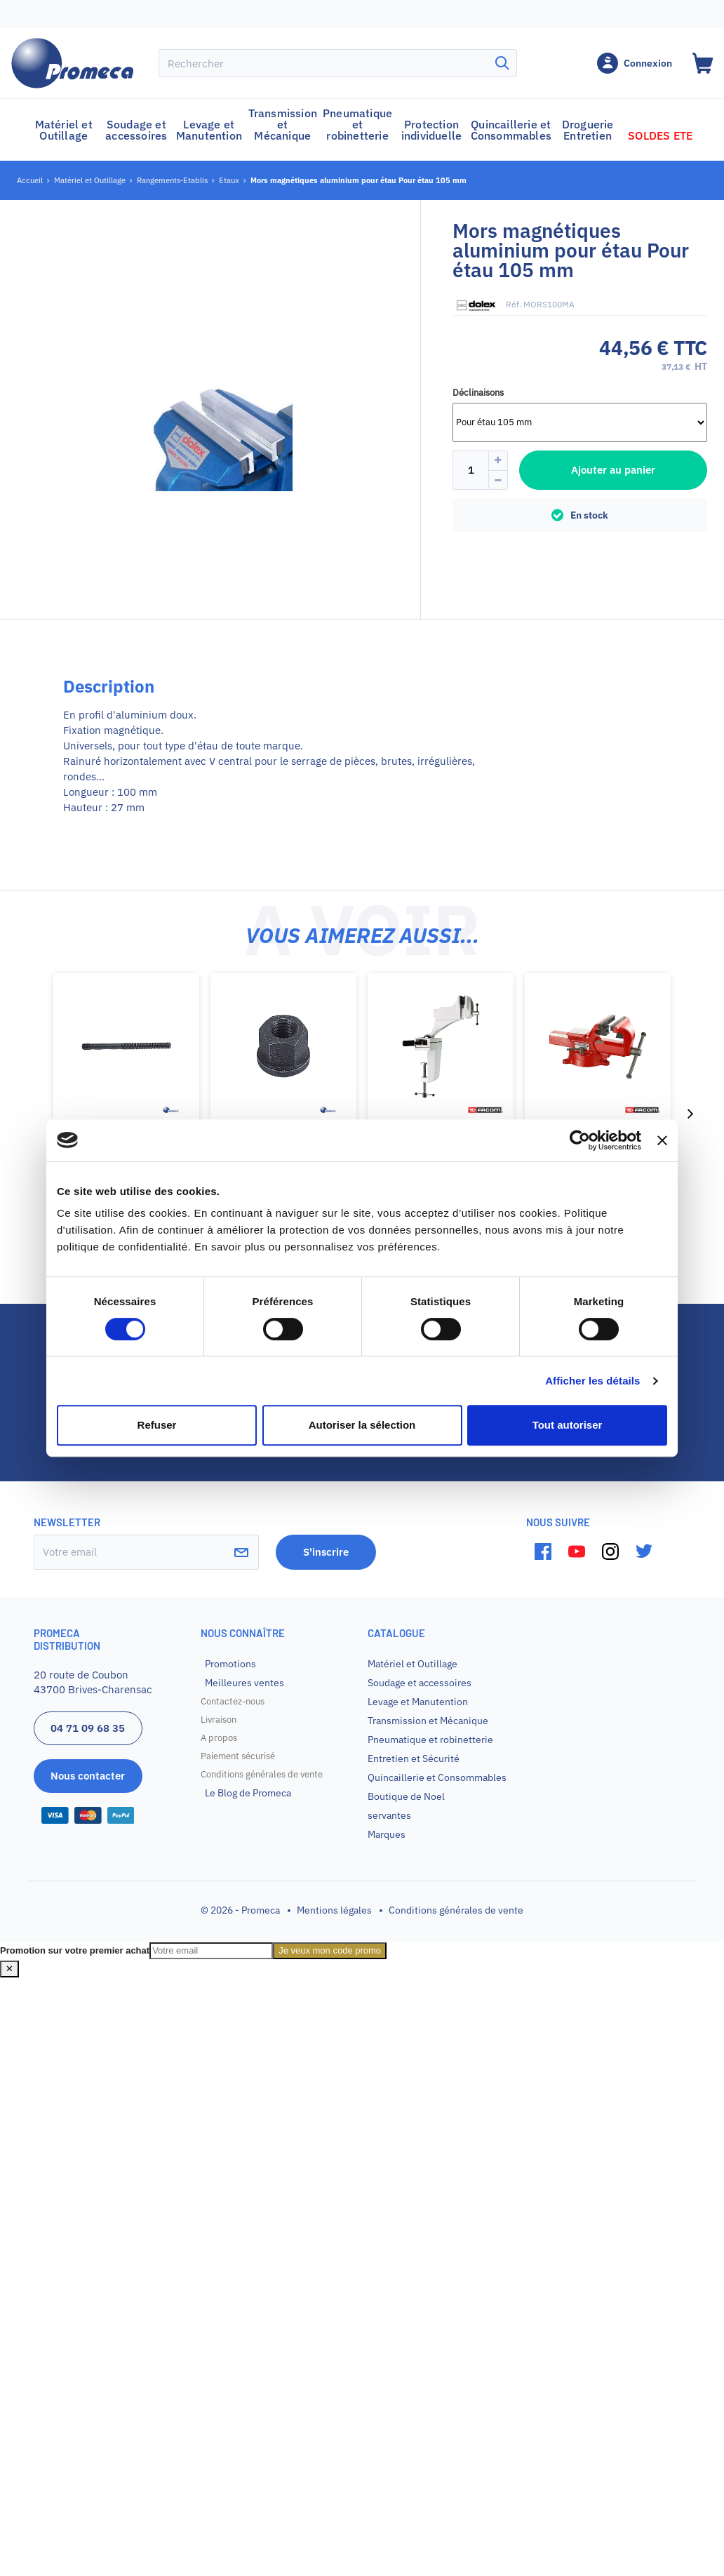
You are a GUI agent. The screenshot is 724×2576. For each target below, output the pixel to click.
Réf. (513, 304)
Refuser (157, 1425)
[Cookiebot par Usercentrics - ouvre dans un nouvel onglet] (579, 1140)
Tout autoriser (567, 1425)
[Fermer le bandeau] (662, 1140)
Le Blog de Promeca (248, 1793)
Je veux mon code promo (330, 1950)
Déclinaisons (478, 393)
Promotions (230, 1663)
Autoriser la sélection (362, 1425)
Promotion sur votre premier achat (74, 1950)
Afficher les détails (592, 1381)
